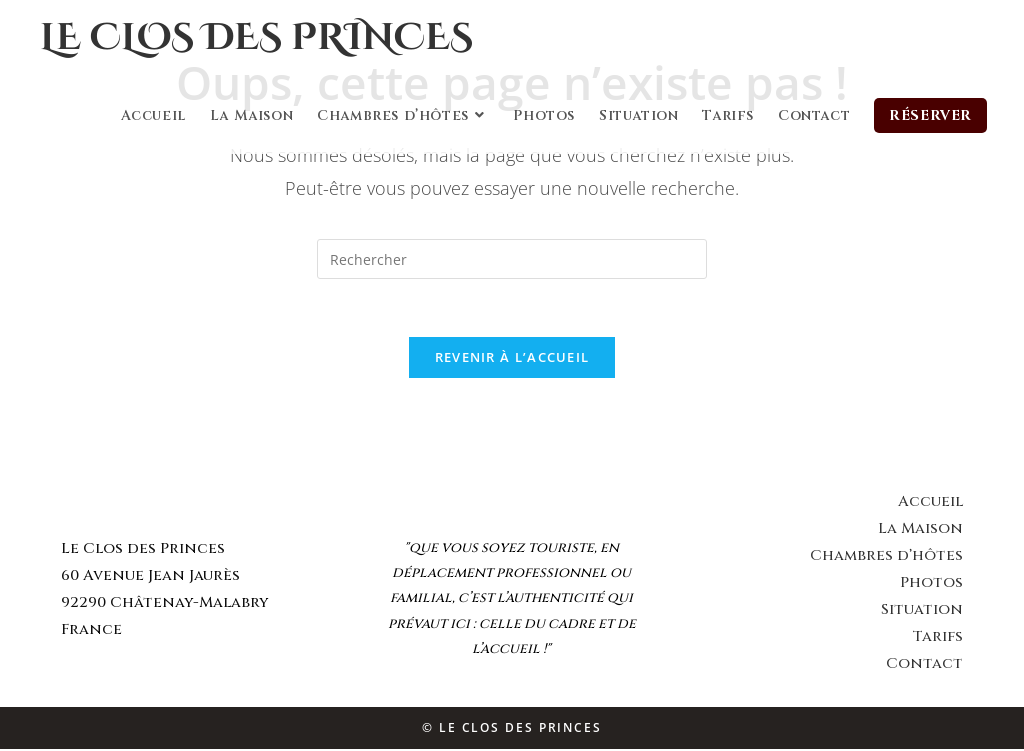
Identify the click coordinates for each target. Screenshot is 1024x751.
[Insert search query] (512, 259)
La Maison (920, 530)
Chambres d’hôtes (886, 557)
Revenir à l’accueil (512, 359)
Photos (931, 584)
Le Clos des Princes (273, 39)
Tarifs (937, 638)
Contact (924, 665)
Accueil (930, 503)
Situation (922, 611)
